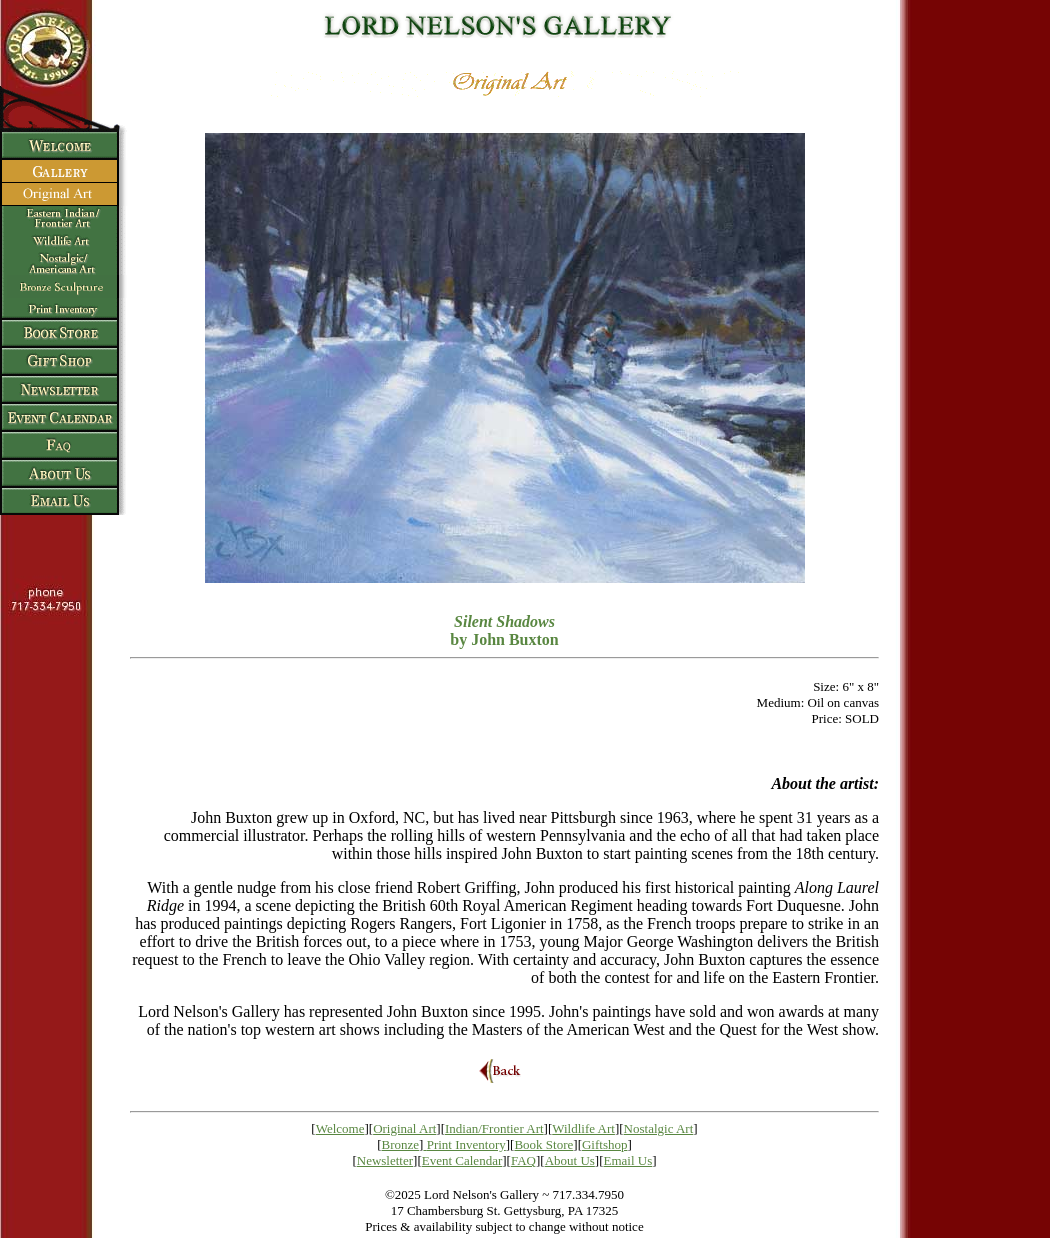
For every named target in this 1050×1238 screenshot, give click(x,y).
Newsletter (385, 1160)
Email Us (628, 1160)
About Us (570, 1160)
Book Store (543, 1144)
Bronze (401, 1144)
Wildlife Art (583, 1128)
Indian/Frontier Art (494, 1128)
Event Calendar (462, 1160)
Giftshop (605, 1144)
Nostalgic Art (659, 1128)
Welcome (340, 1128)
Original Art (404, 1128)
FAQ (523, 1160)
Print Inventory (466, 1144)
